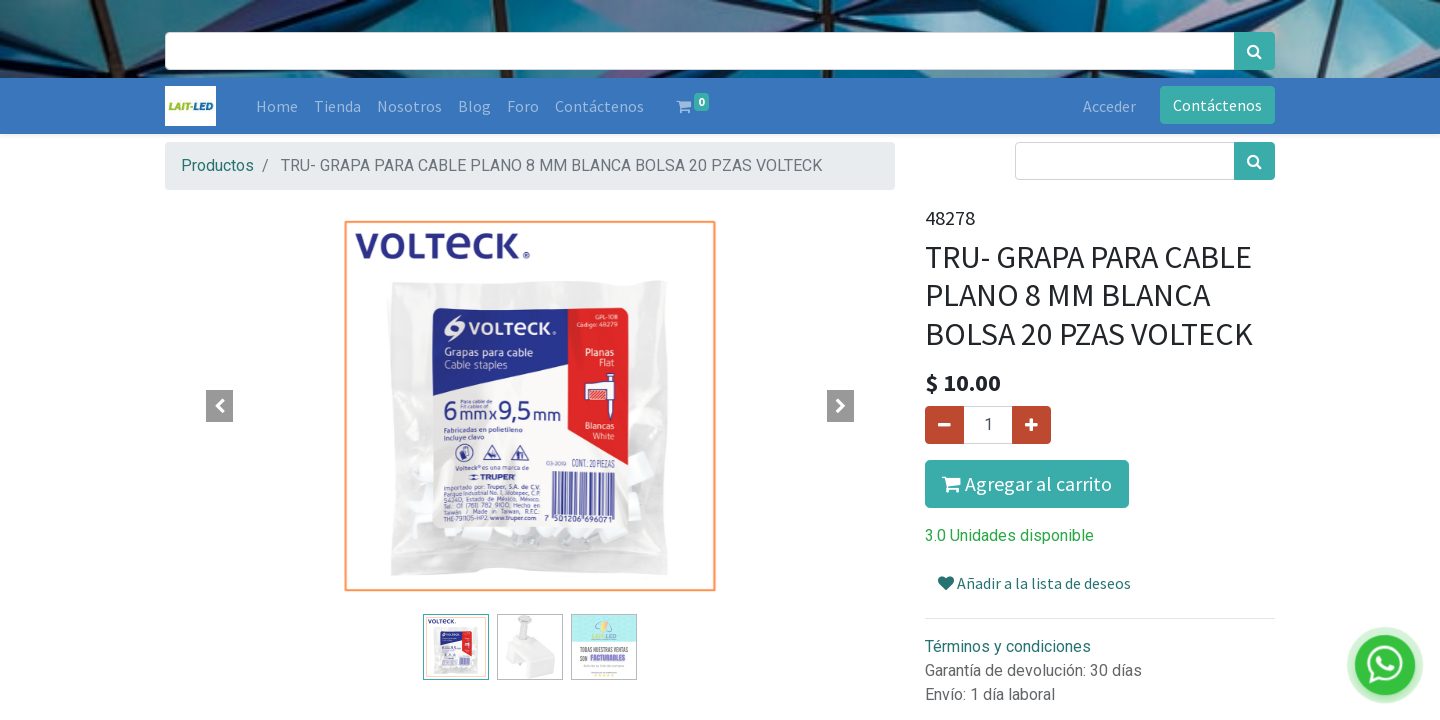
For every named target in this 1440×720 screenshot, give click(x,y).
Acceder (1109, 106)
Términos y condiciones (1008, 646)
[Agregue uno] (1031, 425)
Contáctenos (1217, 105)
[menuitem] (277, 106)
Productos (217, 165)
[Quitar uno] (944, 425)
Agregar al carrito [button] (1027, 483)
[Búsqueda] (1254, 51)
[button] (220, 406)
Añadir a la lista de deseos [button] (1034, 583)
